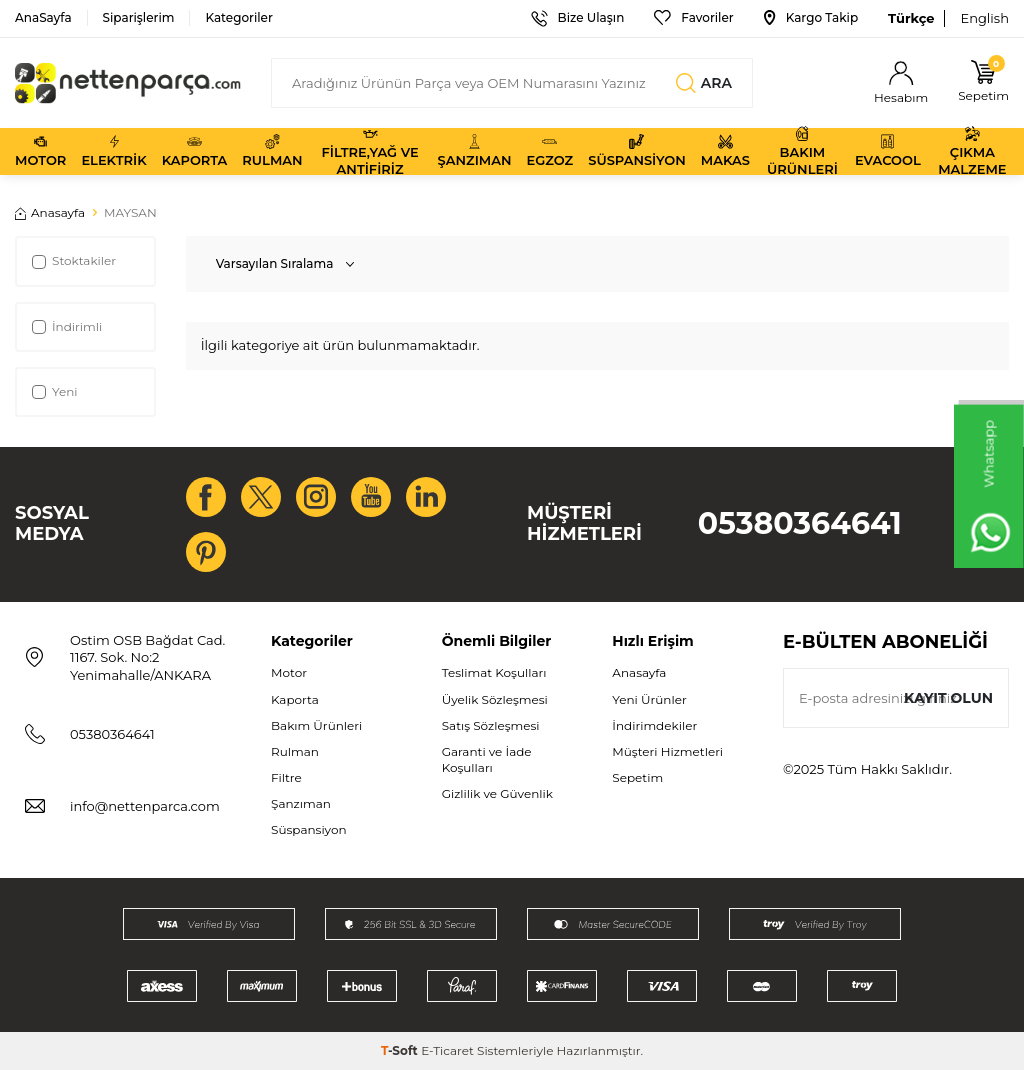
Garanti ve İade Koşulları (487, 759)
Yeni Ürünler (649, 699)
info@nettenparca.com (145, 806)
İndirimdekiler (654, 725)
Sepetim (637, 777)
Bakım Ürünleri (802, 151)
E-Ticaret (447, 1050)
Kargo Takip (811, 18)
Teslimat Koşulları (494, 672)
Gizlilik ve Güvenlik (497, 793)
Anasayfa (50, 212)
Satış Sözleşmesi (491, 725)
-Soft (401, 1050)
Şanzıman (475, 151)
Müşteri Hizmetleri (667, 751)
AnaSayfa (43, 17)
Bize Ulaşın (578, 18)
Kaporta (195, 151)
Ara (704, 83)
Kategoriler (238, 17)
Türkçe (911, 18)
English (984, 18)
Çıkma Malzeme (972, 151)
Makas (725, 151)
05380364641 (800, 523)
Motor (40, 151)
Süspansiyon (637, 151)
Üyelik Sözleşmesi (495, 699)
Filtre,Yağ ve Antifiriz (369, 151)
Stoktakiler (74, 260)
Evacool (888, 151)
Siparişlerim (139, 17)
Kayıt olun (948, 698)
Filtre (286, 777)
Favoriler (693, 18)
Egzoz (549, 151)
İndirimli (67, 326)
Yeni (55, 391)
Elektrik (113, 151)
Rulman (272, 151)
